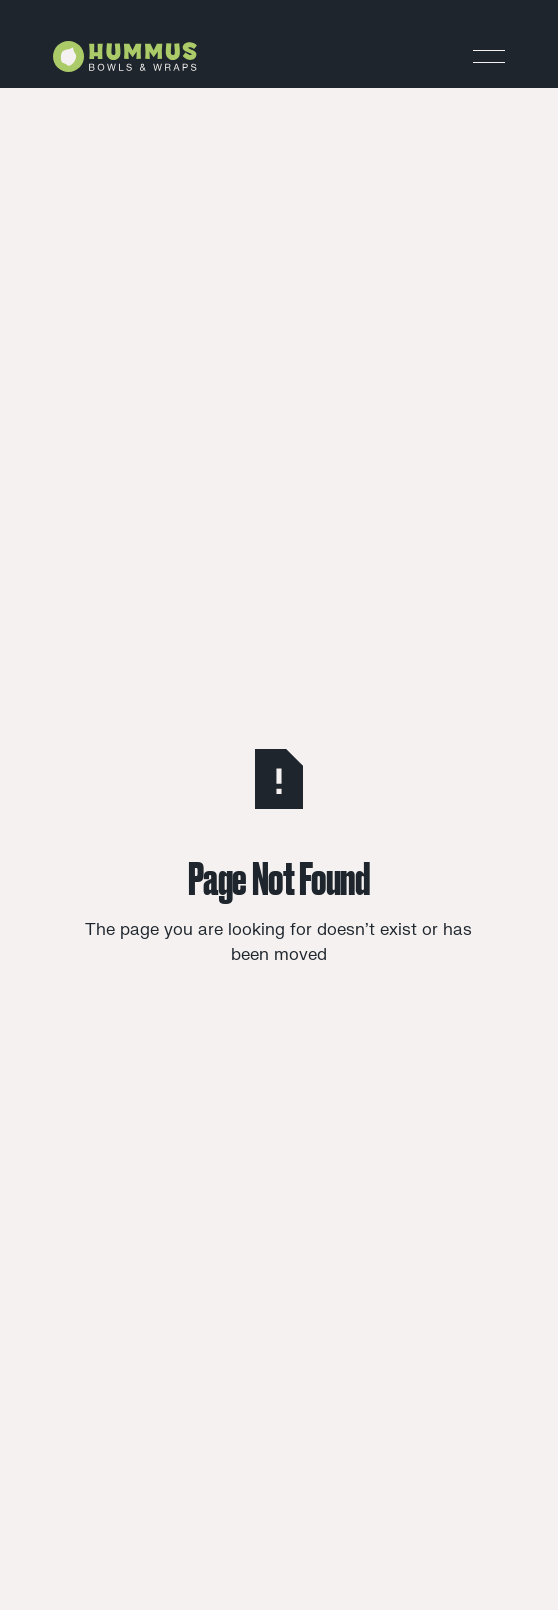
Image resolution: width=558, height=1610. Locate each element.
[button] (489, 56)
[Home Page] (125, 56)
